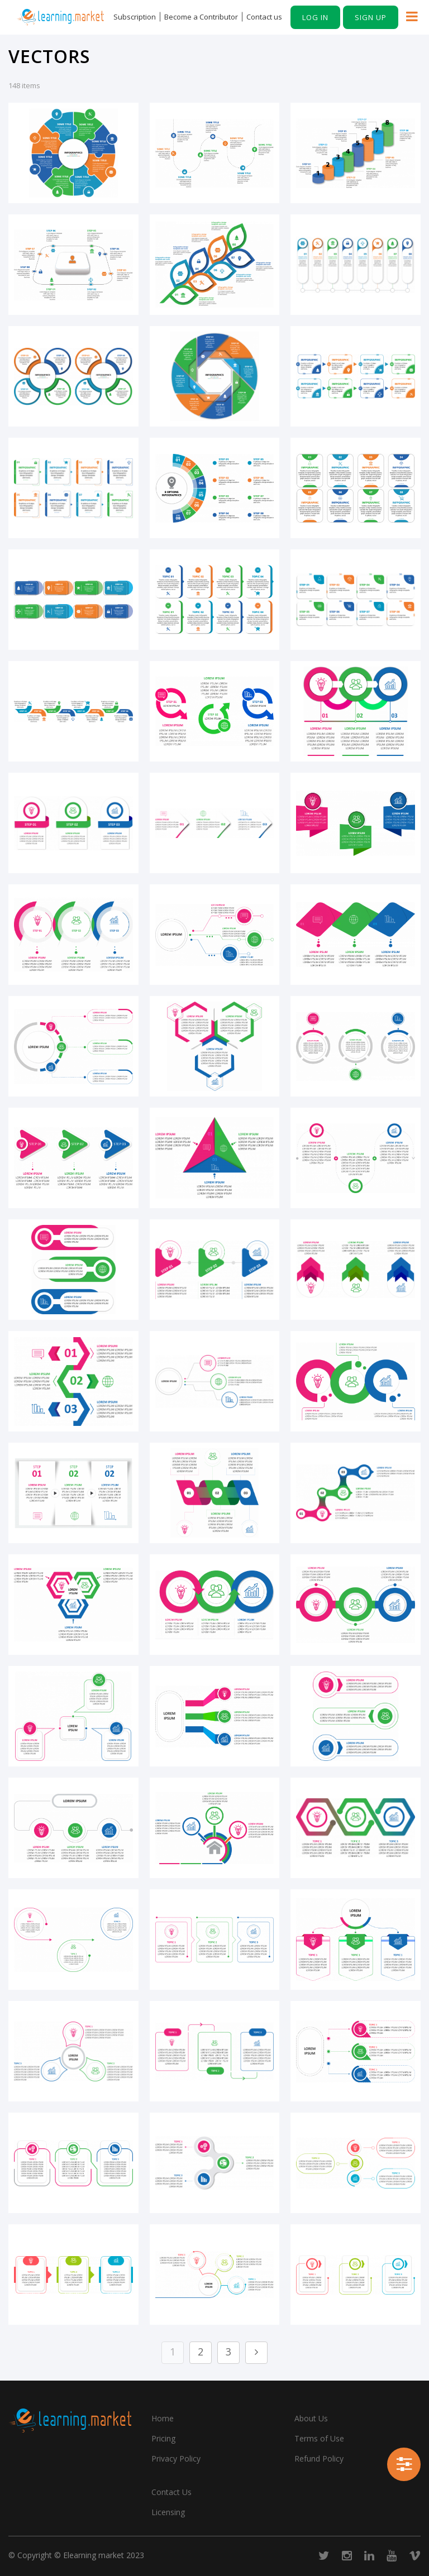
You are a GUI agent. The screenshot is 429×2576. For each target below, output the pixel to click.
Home (162, 2418)
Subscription (134, 17)
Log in (315, 17)
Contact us (264, 17)
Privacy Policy (176, 2458)
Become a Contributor (201, 17)
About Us (311, 2418)
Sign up (371, 17)
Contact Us (171, 2492)
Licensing (168, 2512)
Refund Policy (319, 2458)
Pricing (163, 2438)
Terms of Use (319, 2438)
